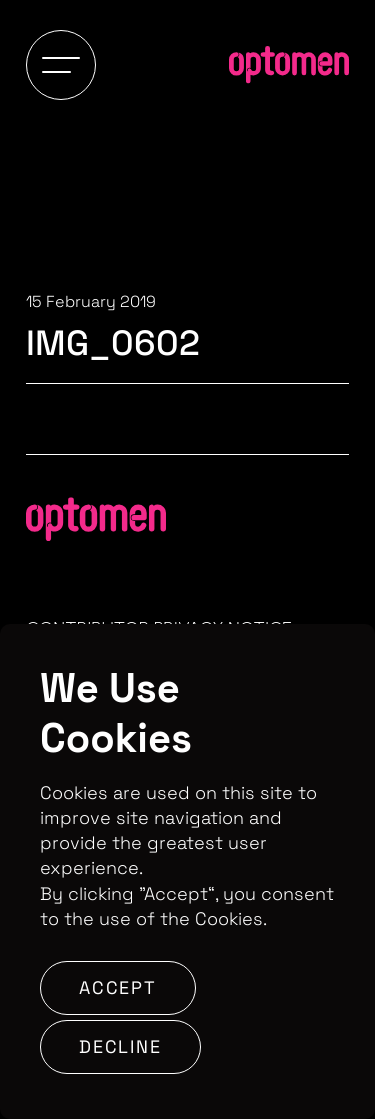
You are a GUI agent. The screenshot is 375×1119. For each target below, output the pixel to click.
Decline (120, 1046)
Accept (118, 987)
